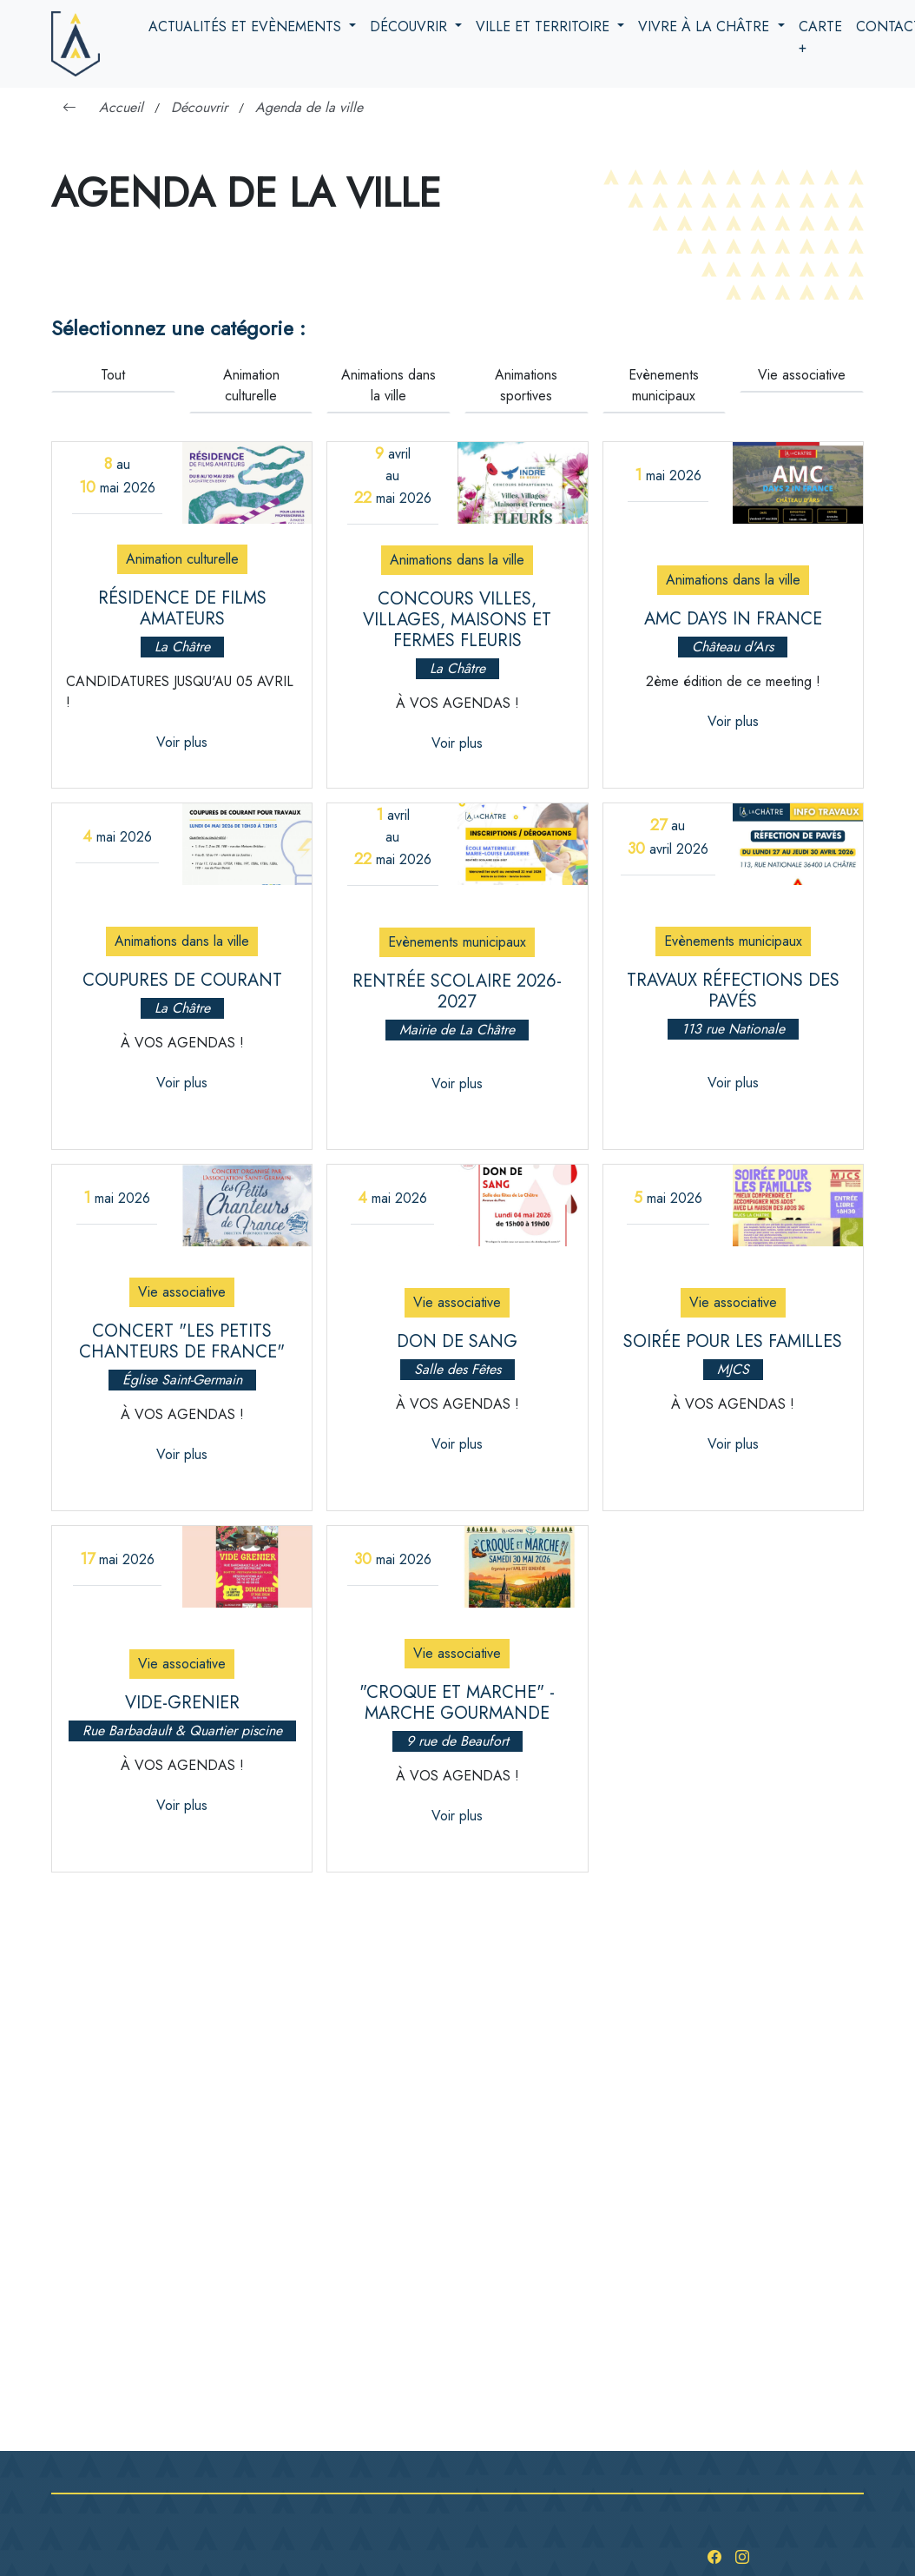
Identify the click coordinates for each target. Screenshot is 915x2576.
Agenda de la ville (309, 107)
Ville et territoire (545, 26)
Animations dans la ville (388, 385)
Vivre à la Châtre (705, 26)
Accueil (121, 107)
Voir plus (181, 742)
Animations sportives (526, 385)
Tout (113, 375)
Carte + (820, 37)
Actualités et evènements (247, 26)
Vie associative (802, 375)
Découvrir (410, 26)
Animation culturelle (251, 385)
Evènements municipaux (664, 385)
